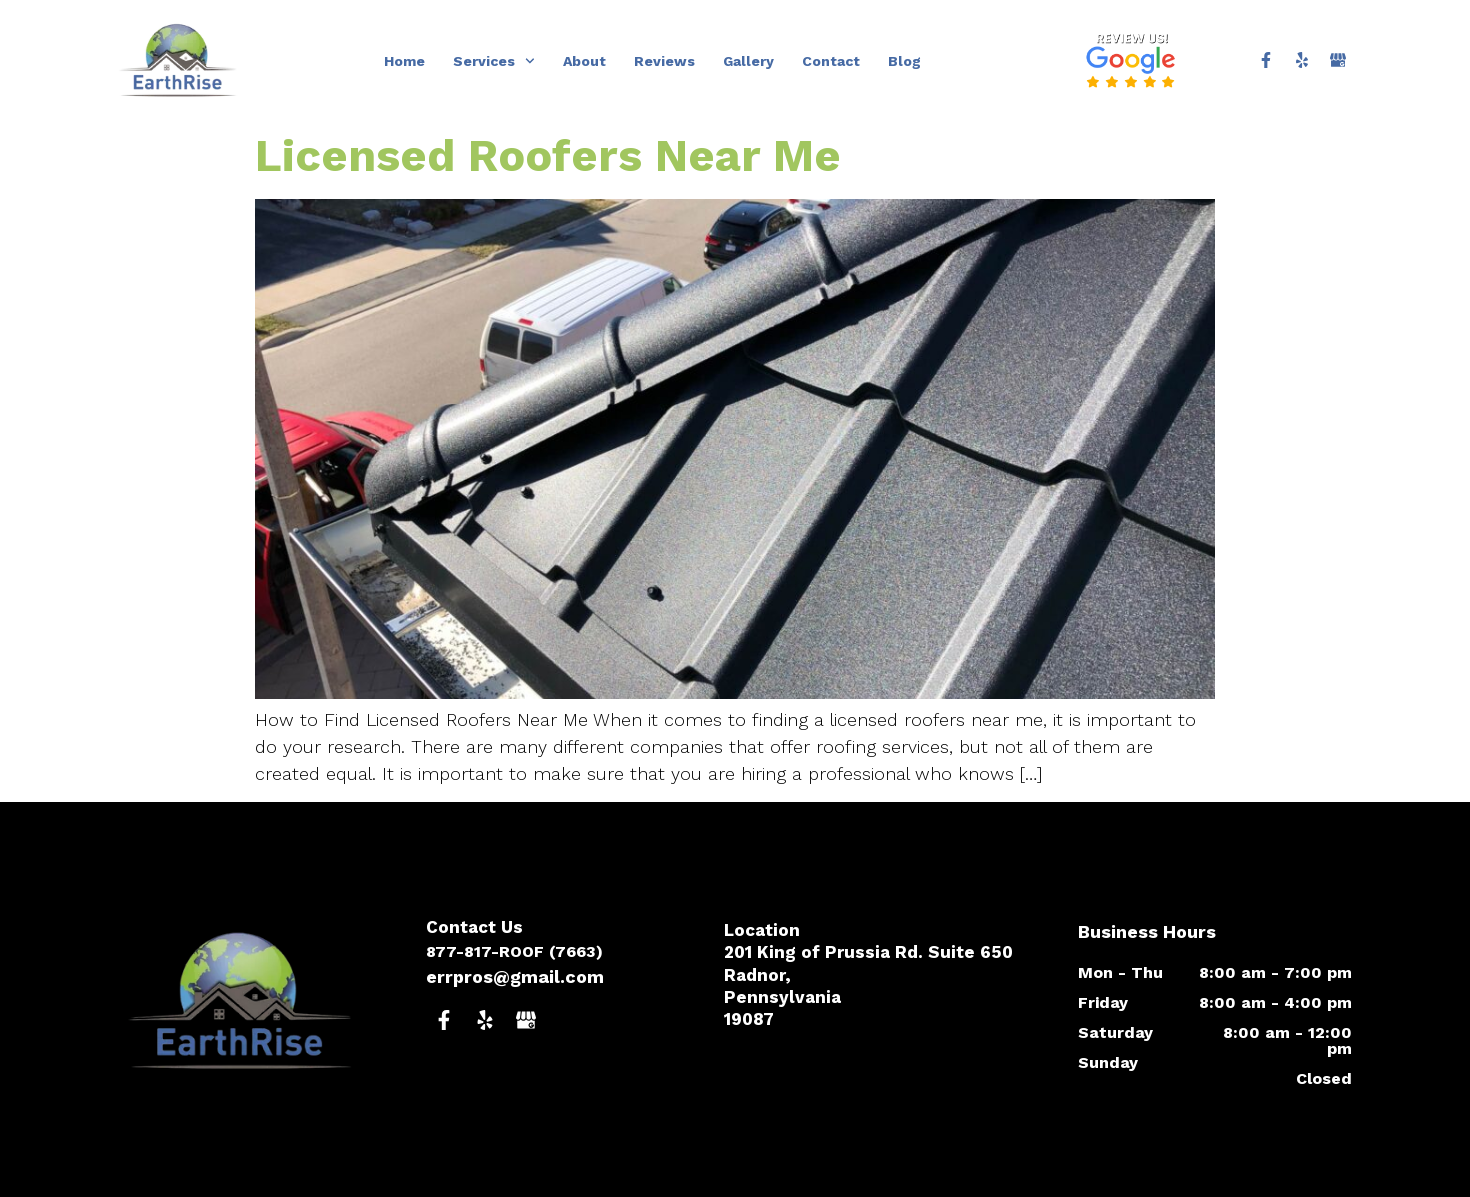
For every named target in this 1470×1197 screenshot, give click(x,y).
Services (494, 61)
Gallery (748, 61)
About (584, 61)
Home (404, 61)
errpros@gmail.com (515, 976)
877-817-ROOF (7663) (514, 951)
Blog (904, 61)
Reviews (664, 61)
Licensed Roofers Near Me (548, 155)
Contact (831, 61)
